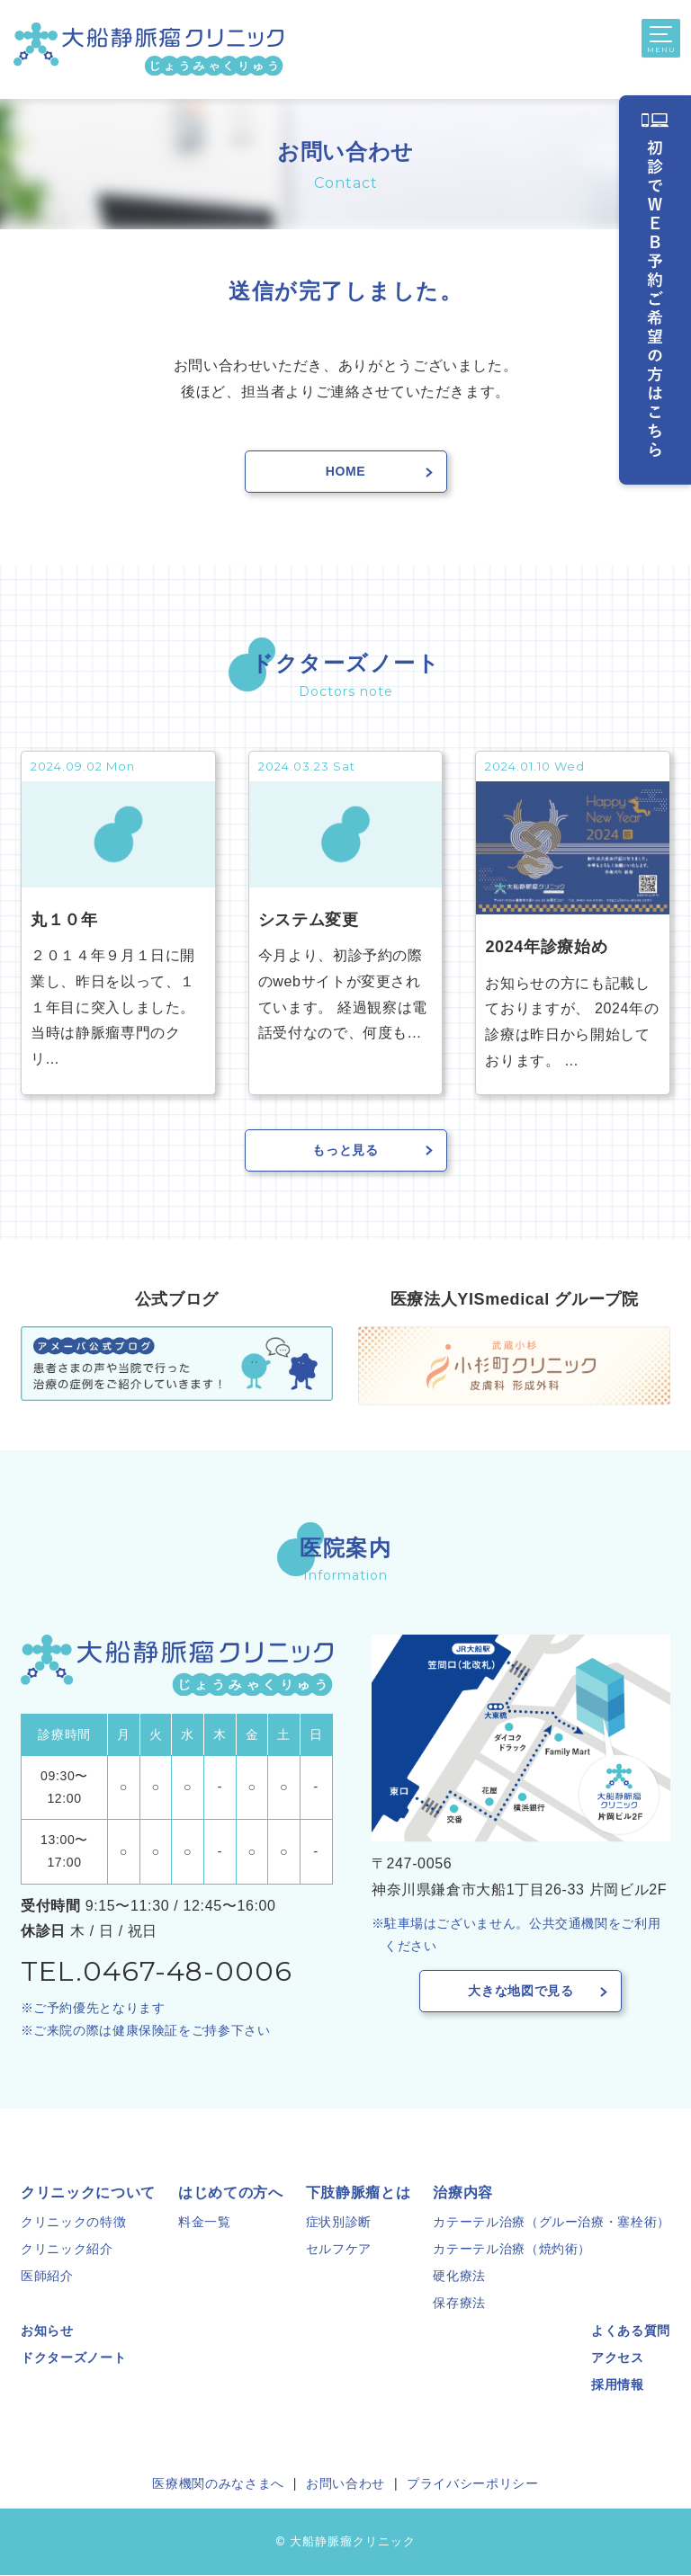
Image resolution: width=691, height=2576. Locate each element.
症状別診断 (339, 2222)
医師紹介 (47, 2276)
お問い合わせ (345, 2484)
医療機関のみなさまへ (217, 2484)
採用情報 (617, 2385)
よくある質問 (630, 2331)
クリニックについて (88, 2193)
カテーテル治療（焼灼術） (512, 2249)
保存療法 (459, 2304)
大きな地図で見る (520, 1991)
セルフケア (339, 2249)
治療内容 (463, 2193)
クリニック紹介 (66, 2249)
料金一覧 (204, 2222)
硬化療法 (459, 2276)
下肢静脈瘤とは (358, 2193)
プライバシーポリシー (472, 2484)
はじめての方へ (230, 2193)
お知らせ (47, 2331)
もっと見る (345, 1150)
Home (346, 471)
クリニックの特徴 (73, 2222)
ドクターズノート (73, 2358)
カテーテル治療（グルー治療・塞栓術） (551, 2222)
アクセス (617, 2358)
